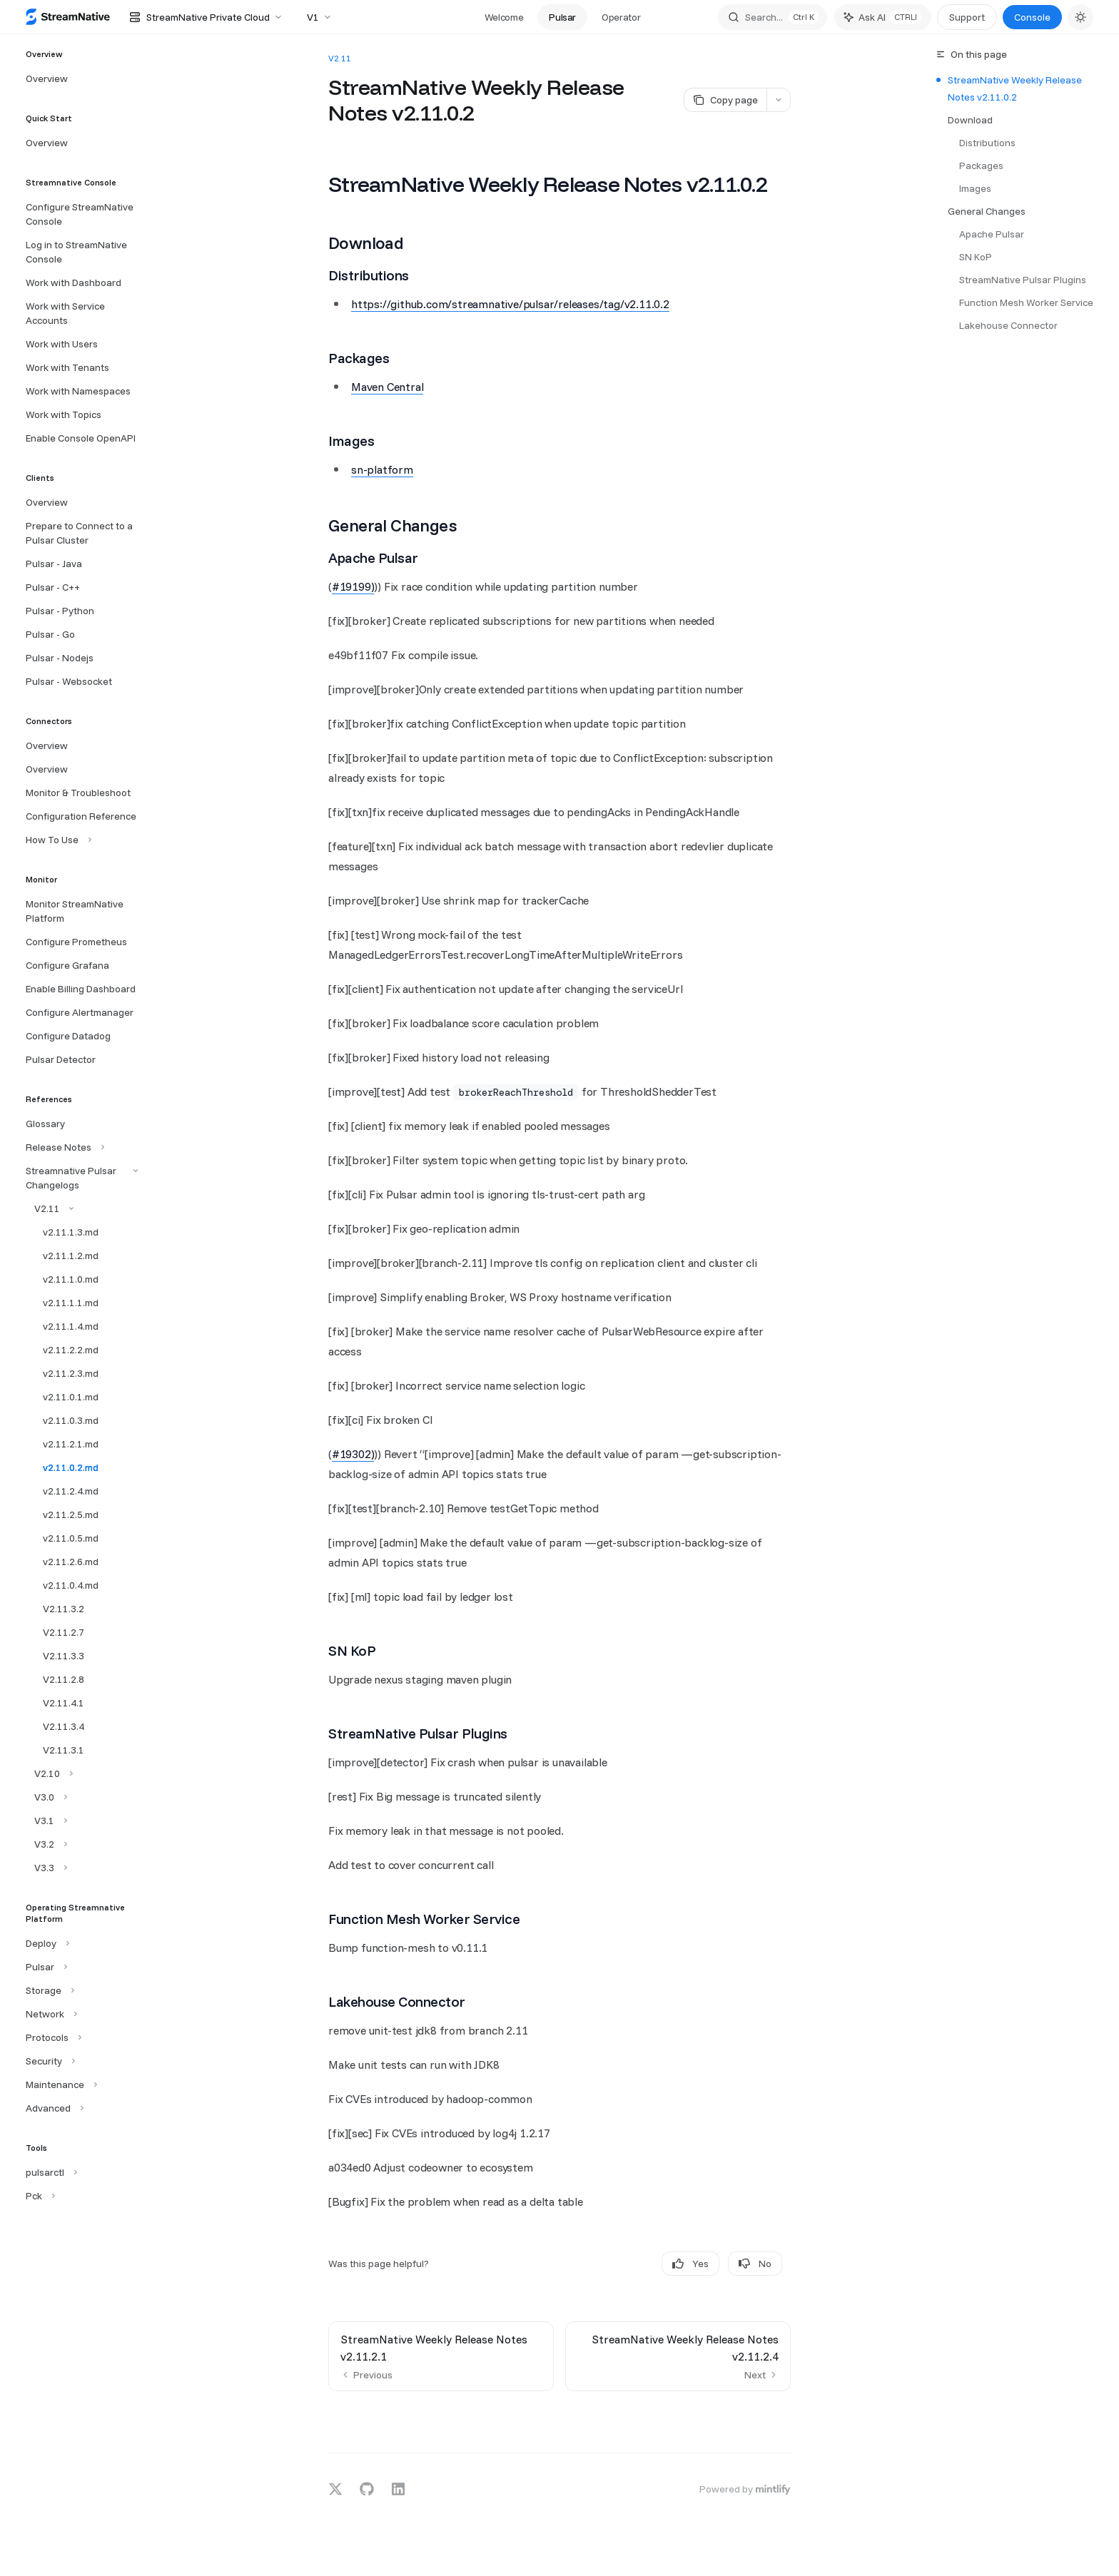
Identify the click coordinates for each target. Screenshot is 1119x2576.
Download (970, 119)
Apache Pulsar (991, 234)
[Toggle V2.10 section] (47, 1773)
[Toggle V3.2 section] (45, 1844)
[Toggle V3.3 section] (45, 1867)
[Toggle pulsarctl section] (50, 2172)
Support (967, 17)
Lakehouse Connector (1008, 325)
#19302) (353, 1454)
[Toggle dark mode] (1080, 17)
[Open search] (772, 17)
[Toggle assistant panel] (882, 17)
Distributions (987, 142)
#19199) (353, 586)
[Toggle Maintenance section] (60, 2084)
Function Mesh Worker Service (1026, 302)
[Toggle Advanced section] (53, 2108)
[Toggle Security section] (48, 2061)
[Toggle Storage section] (48, 1990)
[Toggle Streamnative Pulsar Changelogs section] (80, 1177)
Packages (981, 165)
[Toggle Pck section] (39, 2195)
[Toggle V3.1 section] (45, 1820)
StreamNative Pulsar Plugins (1022, 279)
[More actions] (778, 100)
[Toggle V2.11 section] (47, 1208)
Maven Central (387, 387)
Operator (621, 17)
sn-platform (382, 469)
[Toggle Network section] (50, 2013)
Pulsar (562, 17)
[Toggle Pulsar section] (45, 1966)
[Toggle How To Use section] (57, 839)
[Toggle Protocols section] (52, 2037)
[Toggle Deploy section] (46, 1943)
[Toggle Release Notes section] (63, 1147)
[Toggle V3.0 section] (45, 1797)
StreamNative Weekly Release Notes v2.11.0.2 (1015, 88)
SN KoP (975, 256)
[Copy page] (725, 100)
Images (975, 188)
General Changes (987, 211)
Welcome (504, 17)
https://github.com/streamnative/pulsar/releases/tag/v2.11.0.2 (510, 304)
